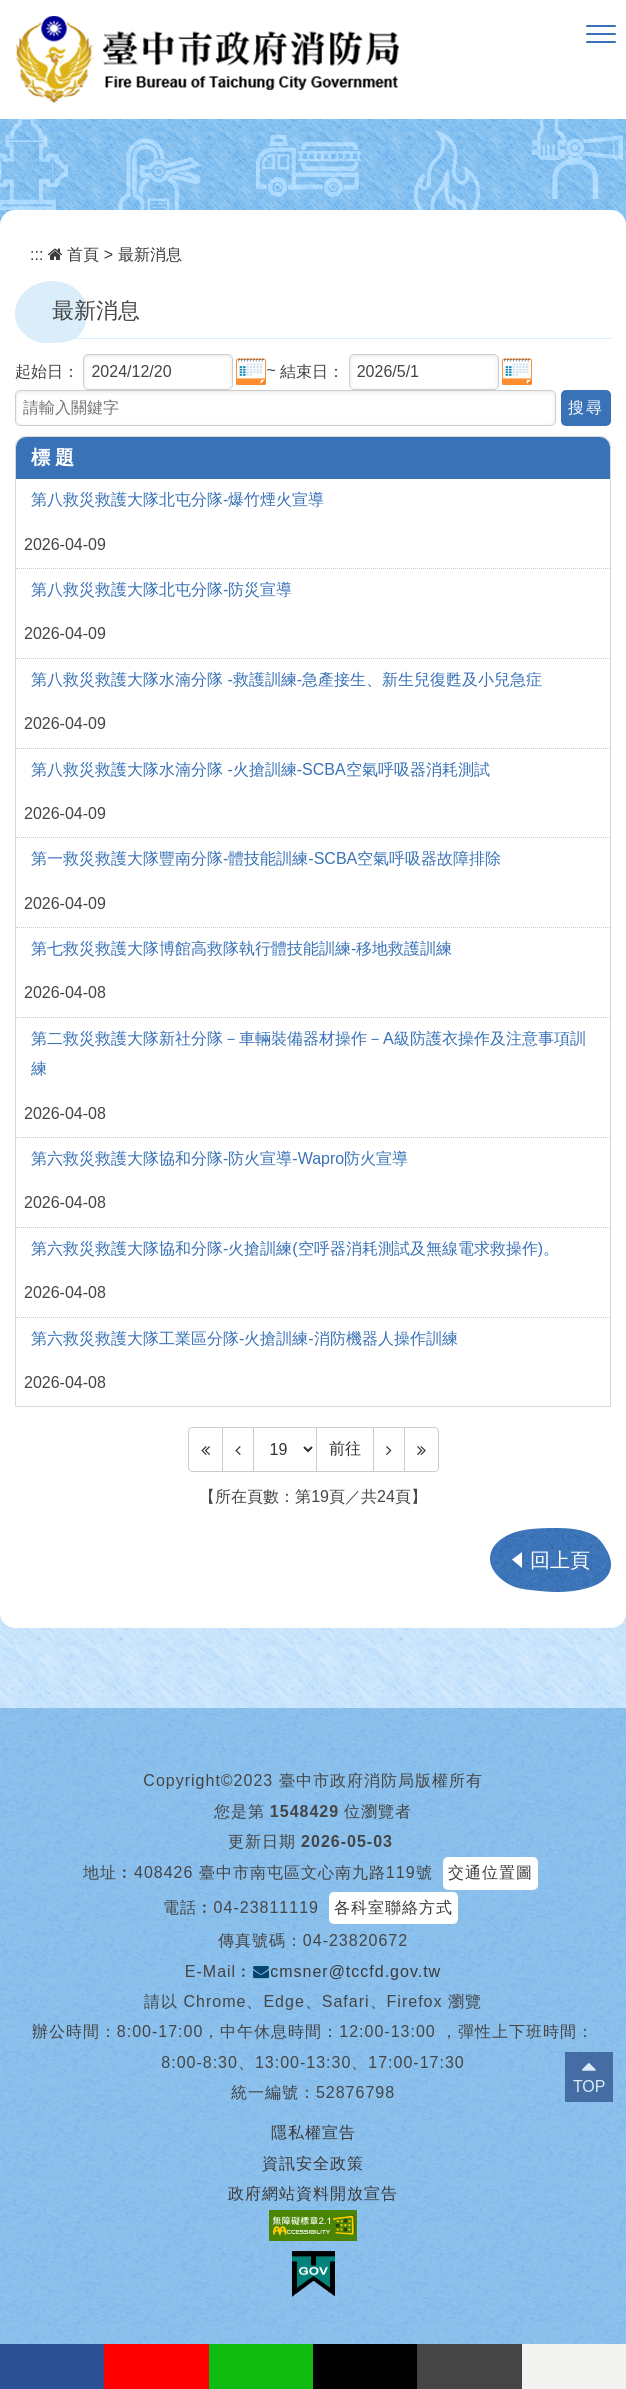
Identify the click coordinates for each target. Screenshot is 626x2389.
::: (36, 254)
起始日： (47, 371)
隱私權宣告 (313, 2132)
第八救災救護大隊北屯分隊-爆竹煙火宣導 (177, 499)
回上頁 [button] (560, 1560)
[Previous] (238, 1449)
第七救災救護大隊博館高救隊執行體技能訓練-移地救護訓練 (241, 948)
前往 (345, 1448)
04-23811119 (266, 1907)
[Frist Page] (205, 1449)
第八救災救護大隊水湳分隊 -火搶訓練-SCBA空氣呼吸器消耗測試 (260, 769)
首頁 (73, 254)
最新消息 (150, 254)
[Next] (389, 1449)
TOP (589, 2086)
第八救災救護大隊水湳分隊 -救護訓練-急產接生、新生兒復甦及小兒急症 (286, 679)
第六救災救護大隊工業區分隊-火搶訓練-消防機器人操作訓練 (244, 1338)
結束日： (312, 371)
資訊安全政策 (313, 2163)
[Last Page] (421, 1449)
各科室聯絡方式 (393, 1907)
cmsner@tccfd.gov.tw (347, 1971)
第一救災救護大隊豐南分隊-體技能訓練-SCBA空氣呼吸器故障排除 (266, 858)
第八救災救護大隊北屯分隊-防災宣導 (161, 589)
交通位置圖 (490, 1872)
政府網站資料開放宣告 (313, 2193)
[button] (601, 35)
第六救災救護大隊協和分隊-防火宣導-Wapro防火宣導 (219, 1158)
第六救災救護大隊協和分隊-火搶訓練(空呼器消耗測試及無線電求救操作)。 (295, 1248)
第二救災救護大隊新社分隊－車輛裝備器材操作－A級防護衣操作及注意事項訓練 (308, 1053)
